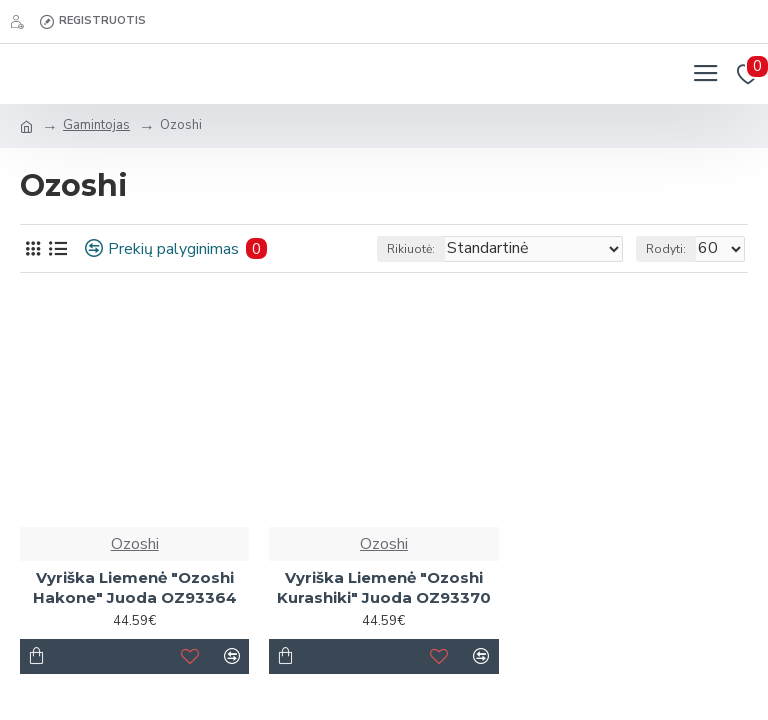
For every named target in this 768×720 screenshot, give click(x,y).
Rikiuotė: (411, 249)
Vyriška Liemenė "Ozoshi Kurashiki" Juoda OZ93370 (384, 587)
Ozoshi (135, 544)
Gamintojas (96, 125)
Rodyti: (666, 249)
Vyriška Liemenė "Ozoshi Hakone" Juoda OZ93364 (135, 587)
